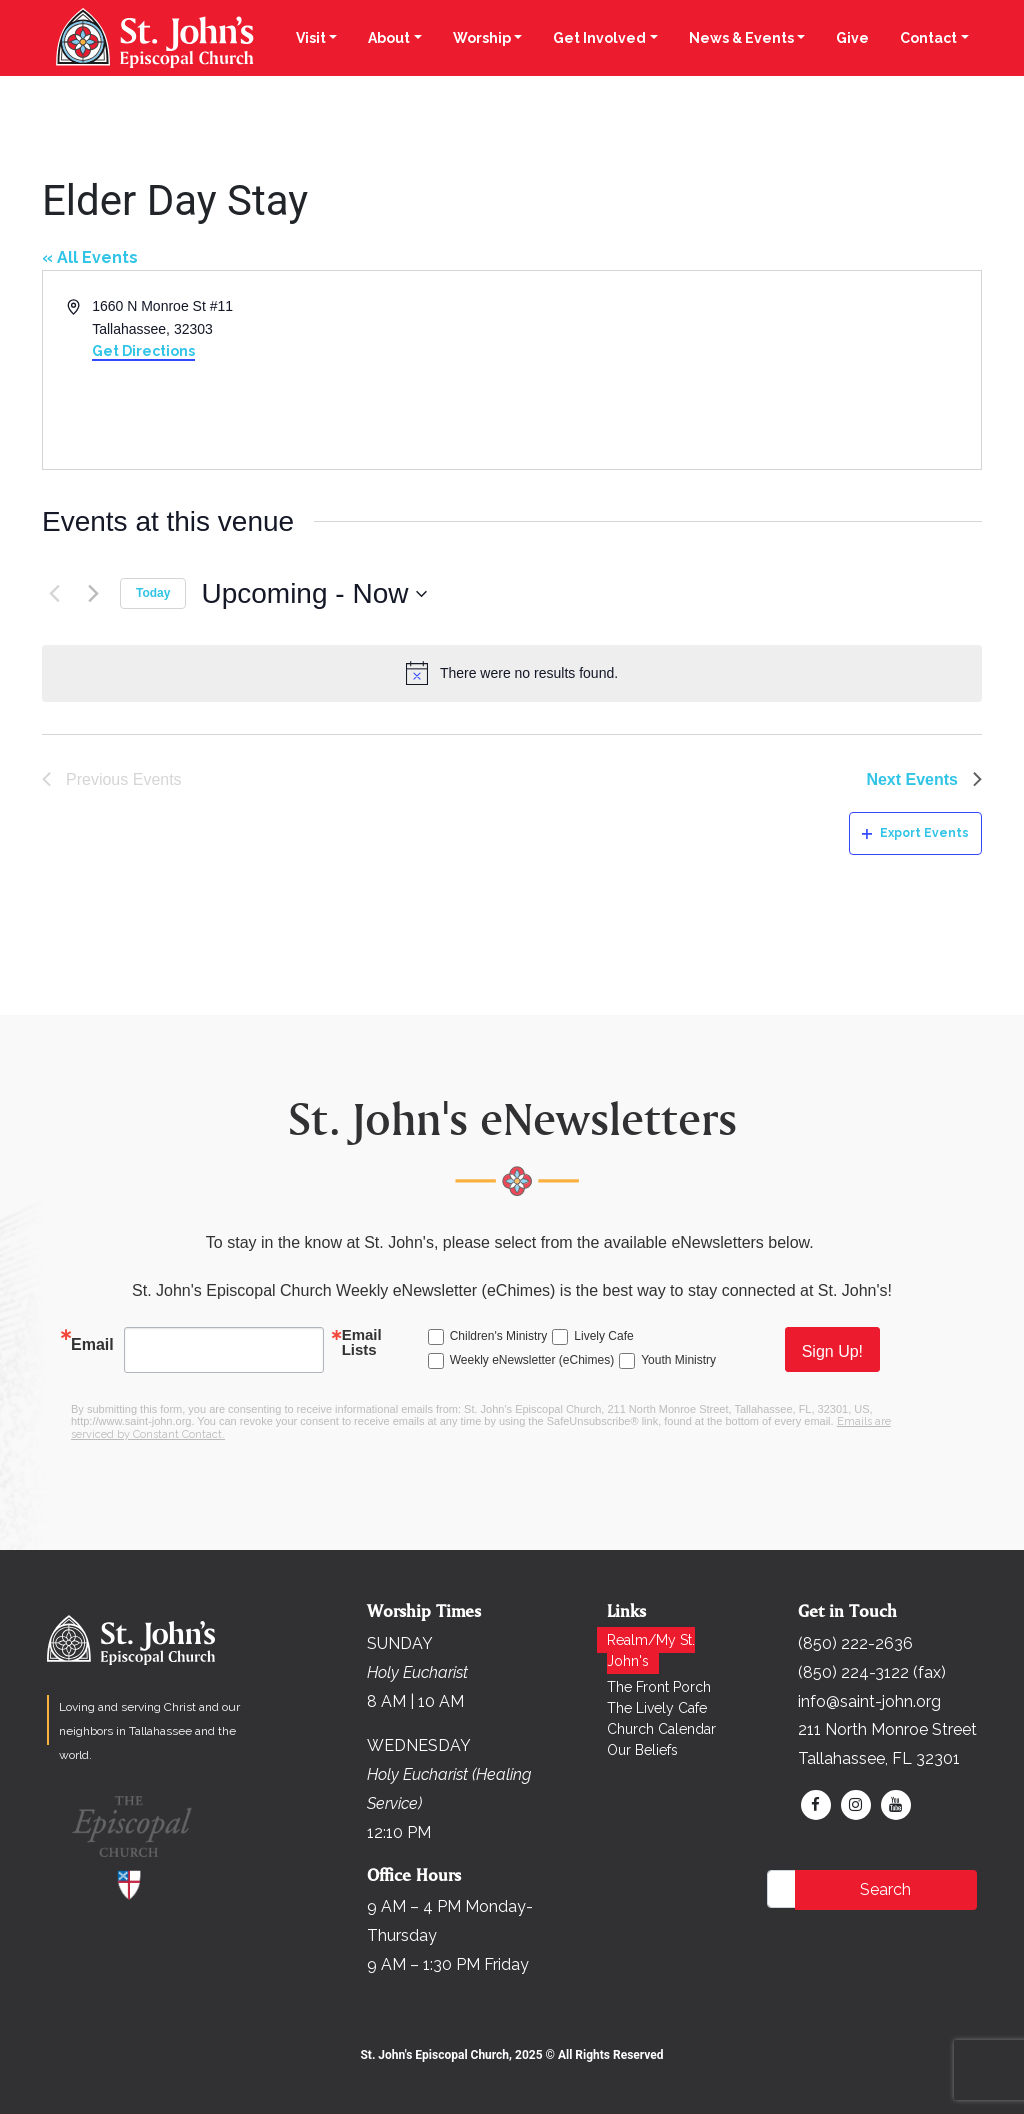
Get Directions (143, 351)
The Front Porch (659, 1687)
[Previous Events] (54, 594)
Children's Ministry (499, 1336)
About (389, 38)
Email (92, 1344)
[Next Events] (93, 594)
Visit (311, 38)
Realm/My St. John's (651, 1650)
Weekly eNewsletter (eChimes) (532, 1360)
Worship (482, 38)
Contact (928, 38)
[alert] (512, 673)
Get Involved (599, 38)
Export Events (915, 833)
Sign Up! (832, 1351)
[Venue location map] (745, 370)
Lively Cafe (603, 1336)
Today (153, 593)
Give (852, 38)
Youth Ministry (678, 1360)
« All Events (90, 257)
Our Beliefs (642, 1750)
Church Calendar (661, 1729)
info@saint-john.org (869, 1701)
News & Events (741, 38)
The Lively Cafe (657, 1708)
